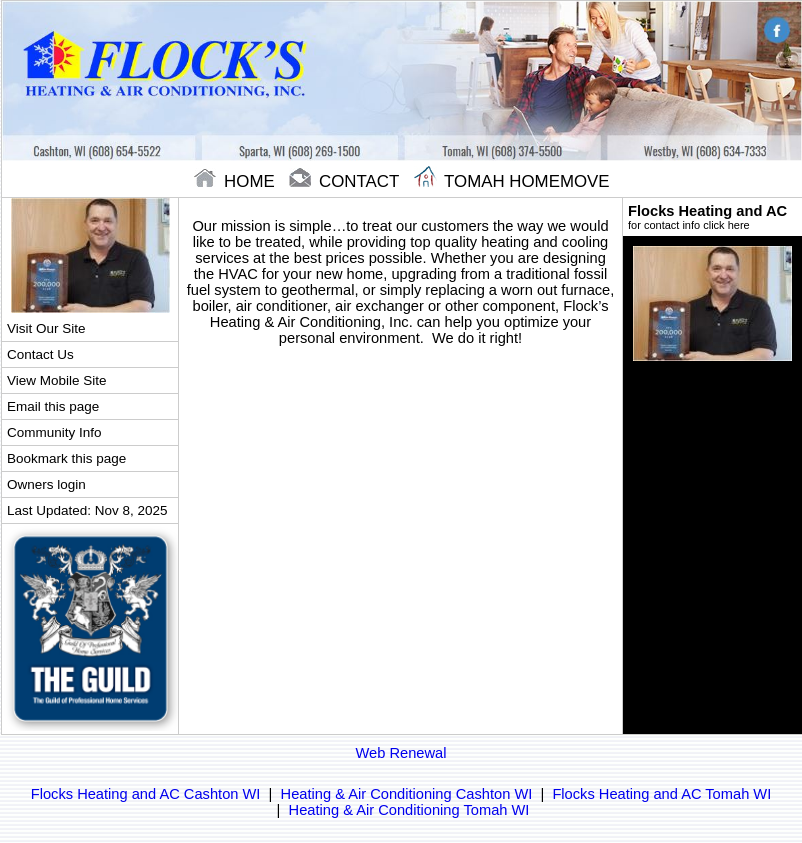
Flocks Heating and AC (712, 217)
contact (346, 181)
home (236, 181)
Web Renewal (401, 753)
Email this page (53, 406)
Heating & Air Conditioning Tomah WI (409, 810)
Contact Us (40, 354)
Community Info (54, 432)
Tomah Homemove (512, 181)
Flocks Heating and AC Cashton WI (146, 794)
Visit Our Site (46, 328)
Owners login (46, 484)
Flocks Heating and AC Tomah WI (661, 794)
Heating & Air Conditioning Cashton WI (407, 794)
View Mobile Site (56, 380)
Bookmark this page (66, 458)
